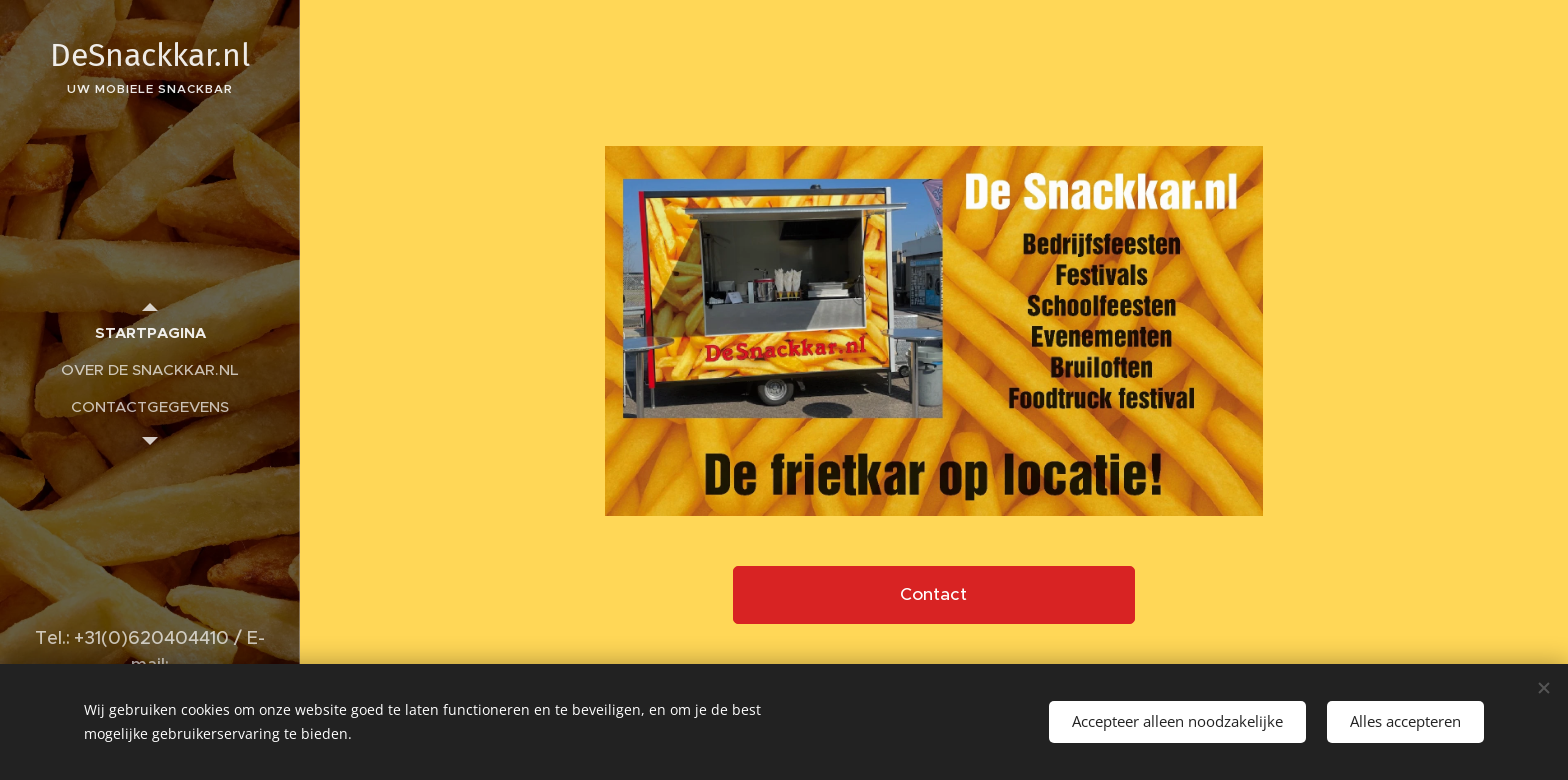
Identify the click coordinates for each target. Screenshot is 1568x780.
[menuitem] (150, 332)
